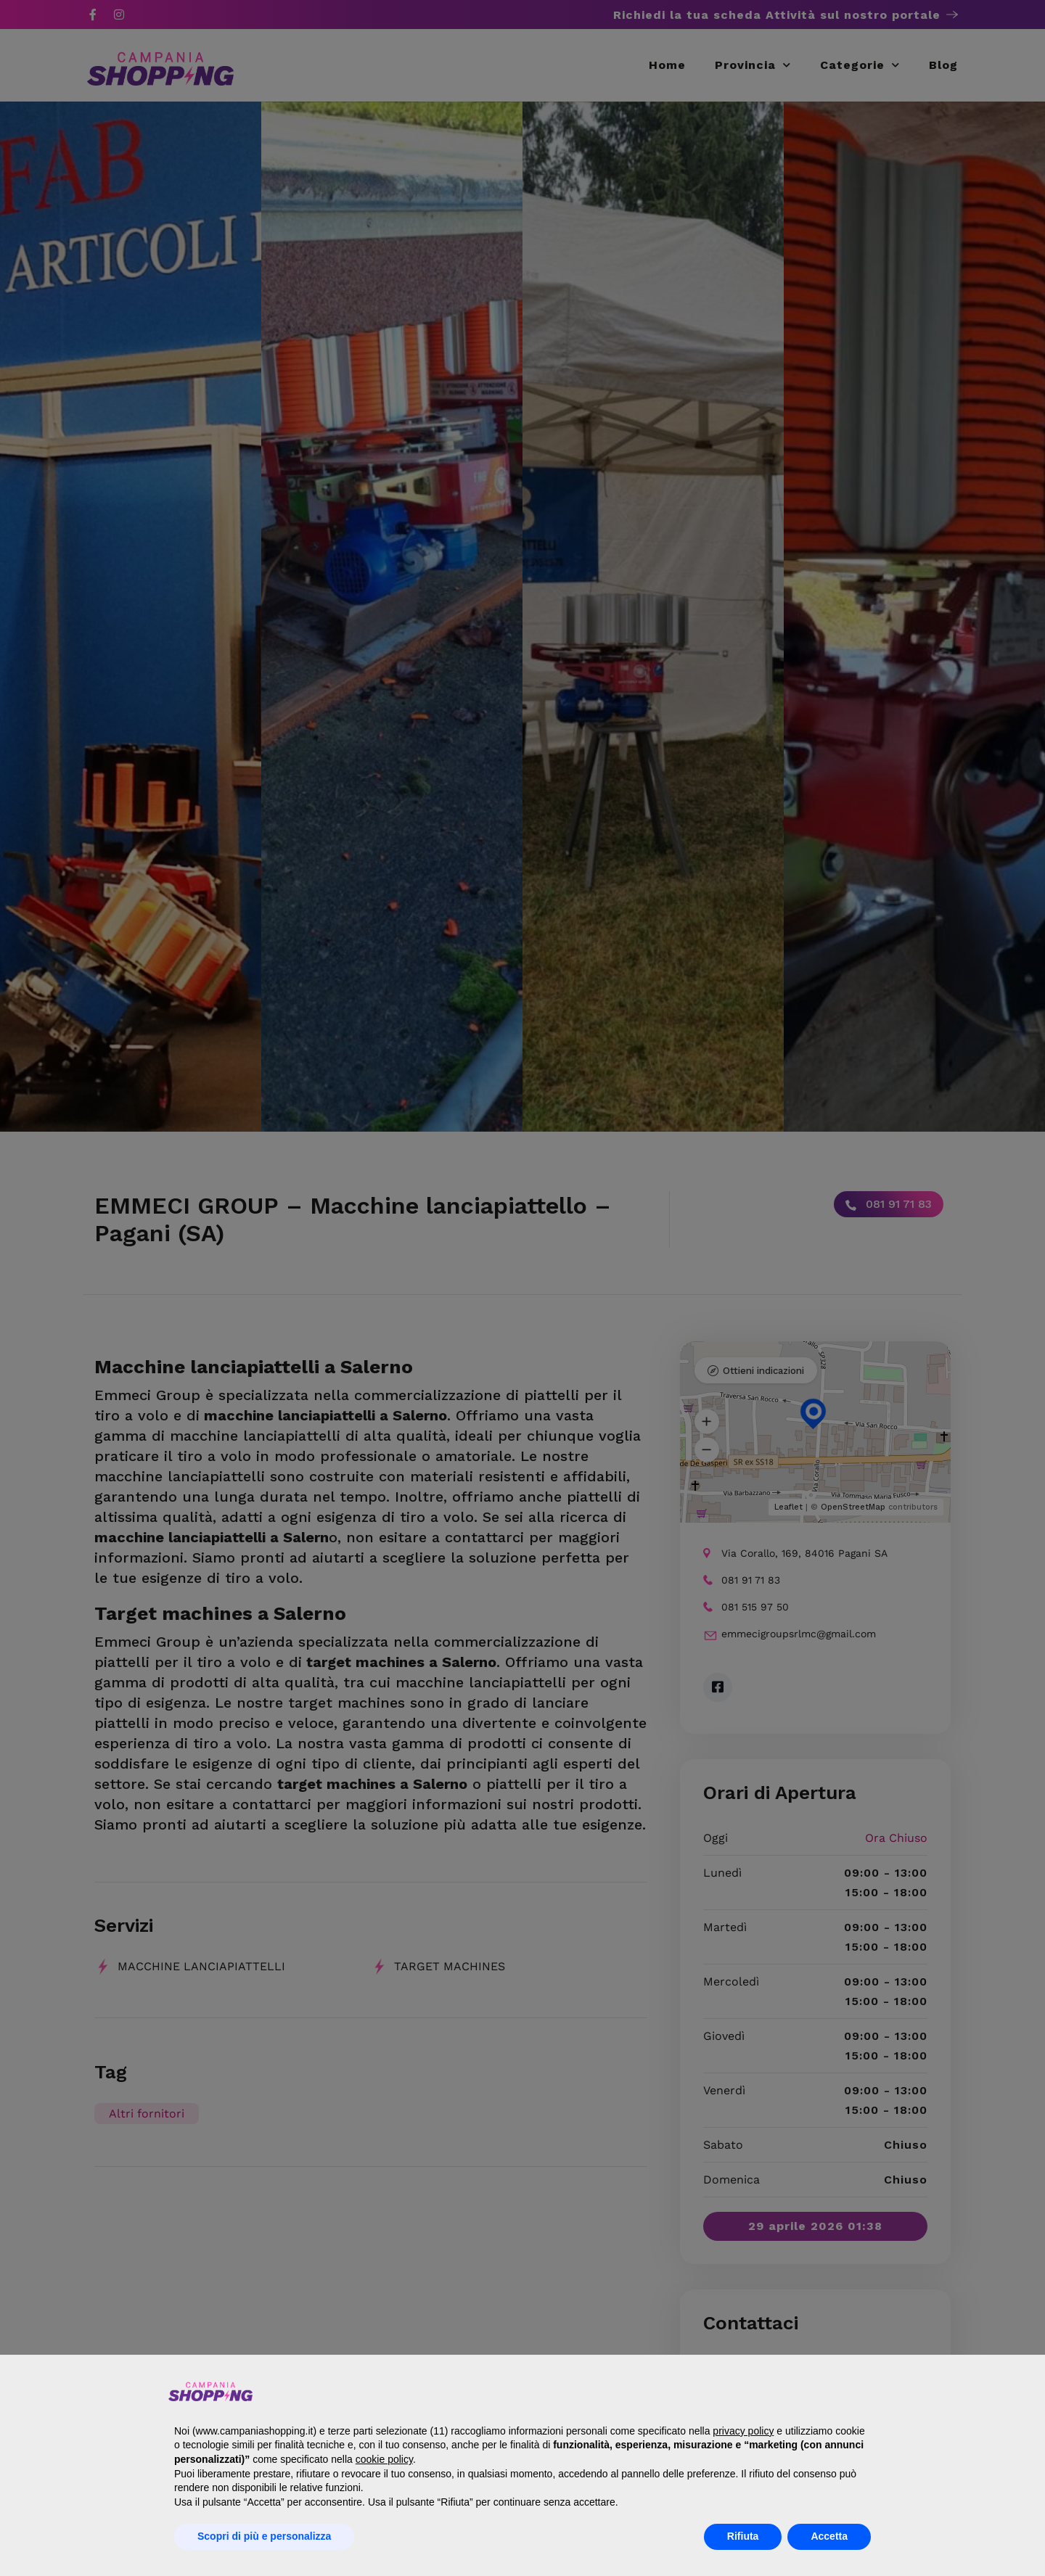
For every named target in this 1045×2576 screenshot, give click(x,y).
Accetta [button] (829, 2536)
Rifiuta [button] (743, 2536)
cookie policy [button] (384, 2459)
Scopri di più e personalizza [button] (264, 2536)
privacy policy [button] (743, 2431)
